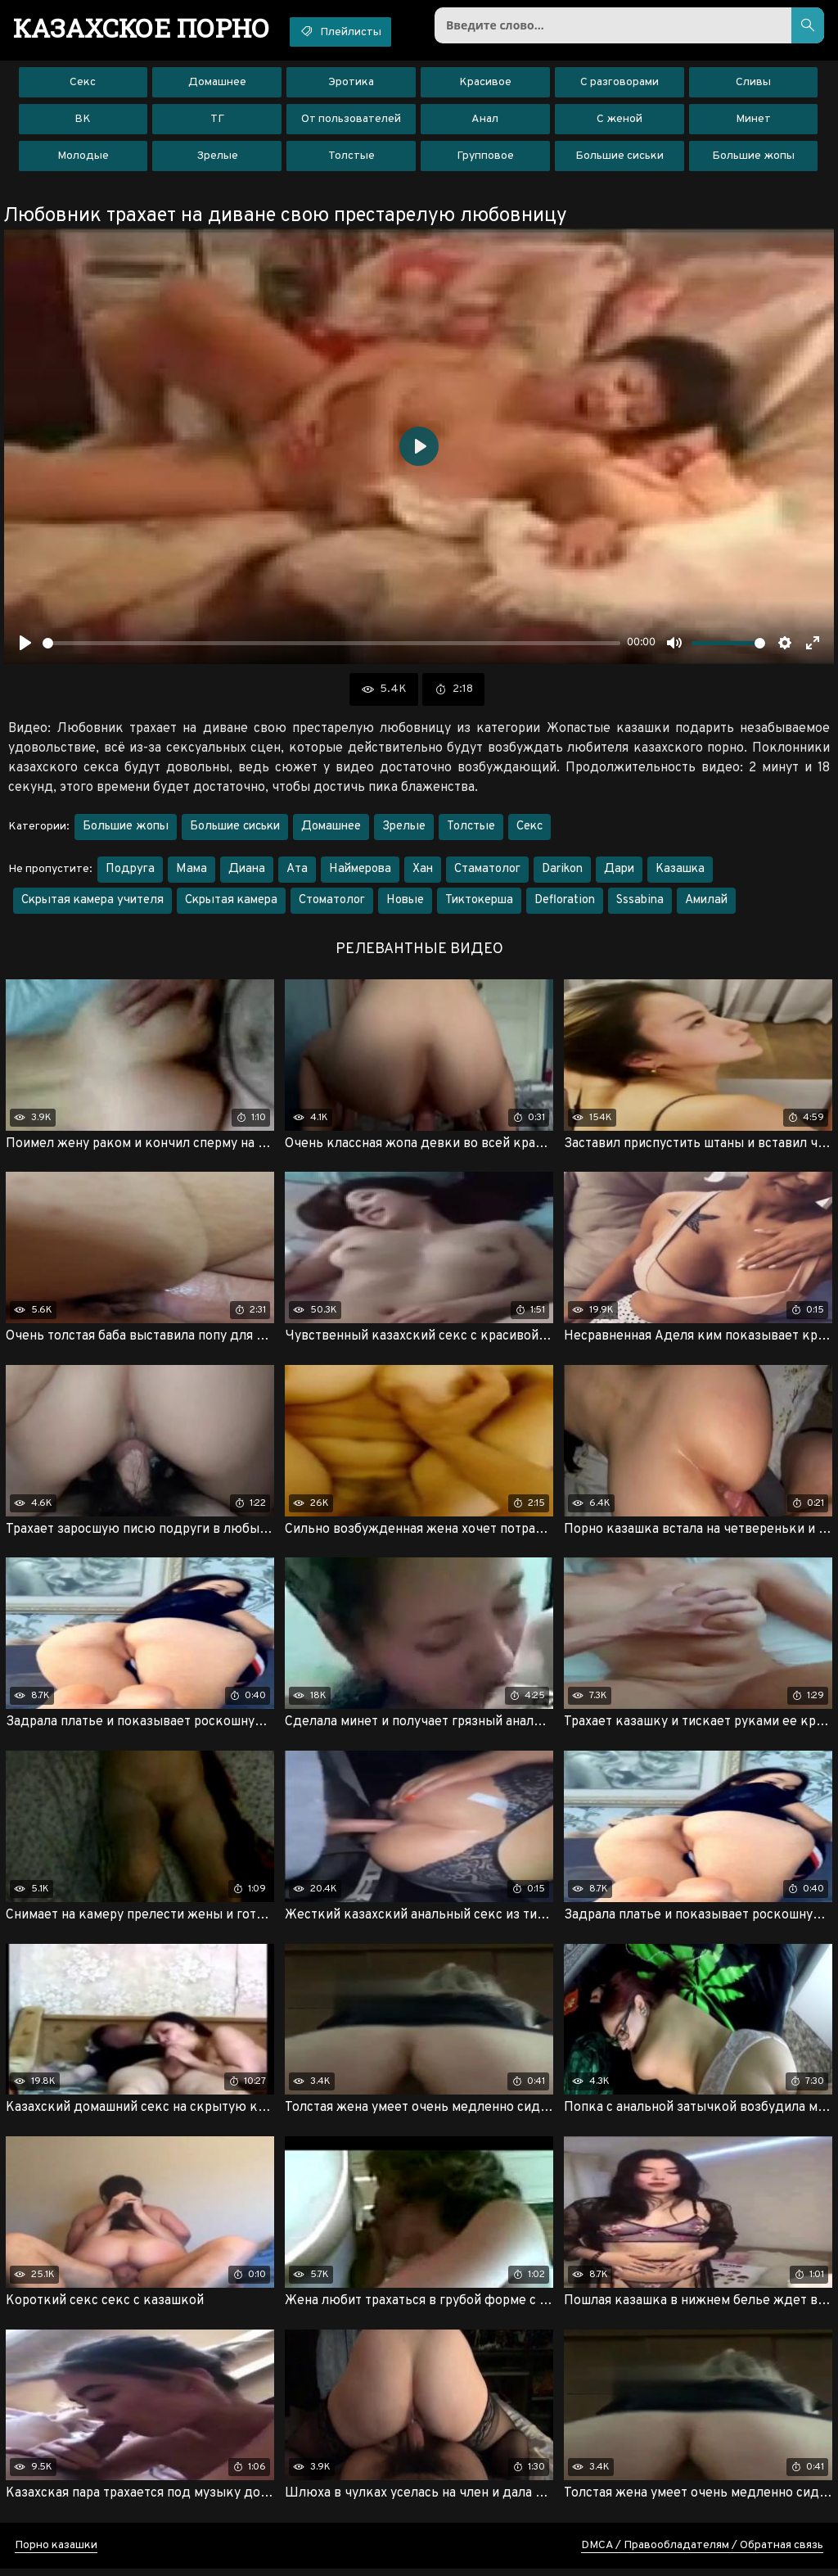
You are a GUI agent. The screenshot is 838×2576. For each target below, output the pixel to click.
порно (146, 28)
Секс (83, 86)
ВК (82, 122)
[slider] (331, 646)
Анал (484, 122)
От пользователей (351, 122)
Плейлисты (354, 31)
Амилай (706, 903)
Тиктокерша (479, 903)
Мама (191, 872)
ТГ (217, 122)
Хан (422, 872)
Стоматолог (332, 903)
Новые (405, 903)
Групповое (485, 159)
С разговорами (619, 86)
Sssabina (640, 903)
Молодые (83, 159)
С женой (619, 122)
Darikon (562, 872)
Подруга (130, 872)
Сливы (753, 86)
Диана (246, 872)
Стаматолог (487, 872)
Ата (297, 872)
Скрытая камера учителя (92, 903)
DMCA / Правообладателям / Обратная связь (702, 2553)
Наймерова (360, 872)
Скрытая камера (231, 903)
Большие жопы (753, 159)
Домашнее (217, 86)
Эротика (351, 86)
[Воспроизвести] (25, 646)
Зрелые (217, 159)
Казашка (680, 872)
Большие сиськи (619, 159)
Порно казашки (56, 2553)
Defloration (564, 903)
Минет (753, 122)
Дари (619, 872)
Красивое (485, 86)
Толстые (351, 159)
